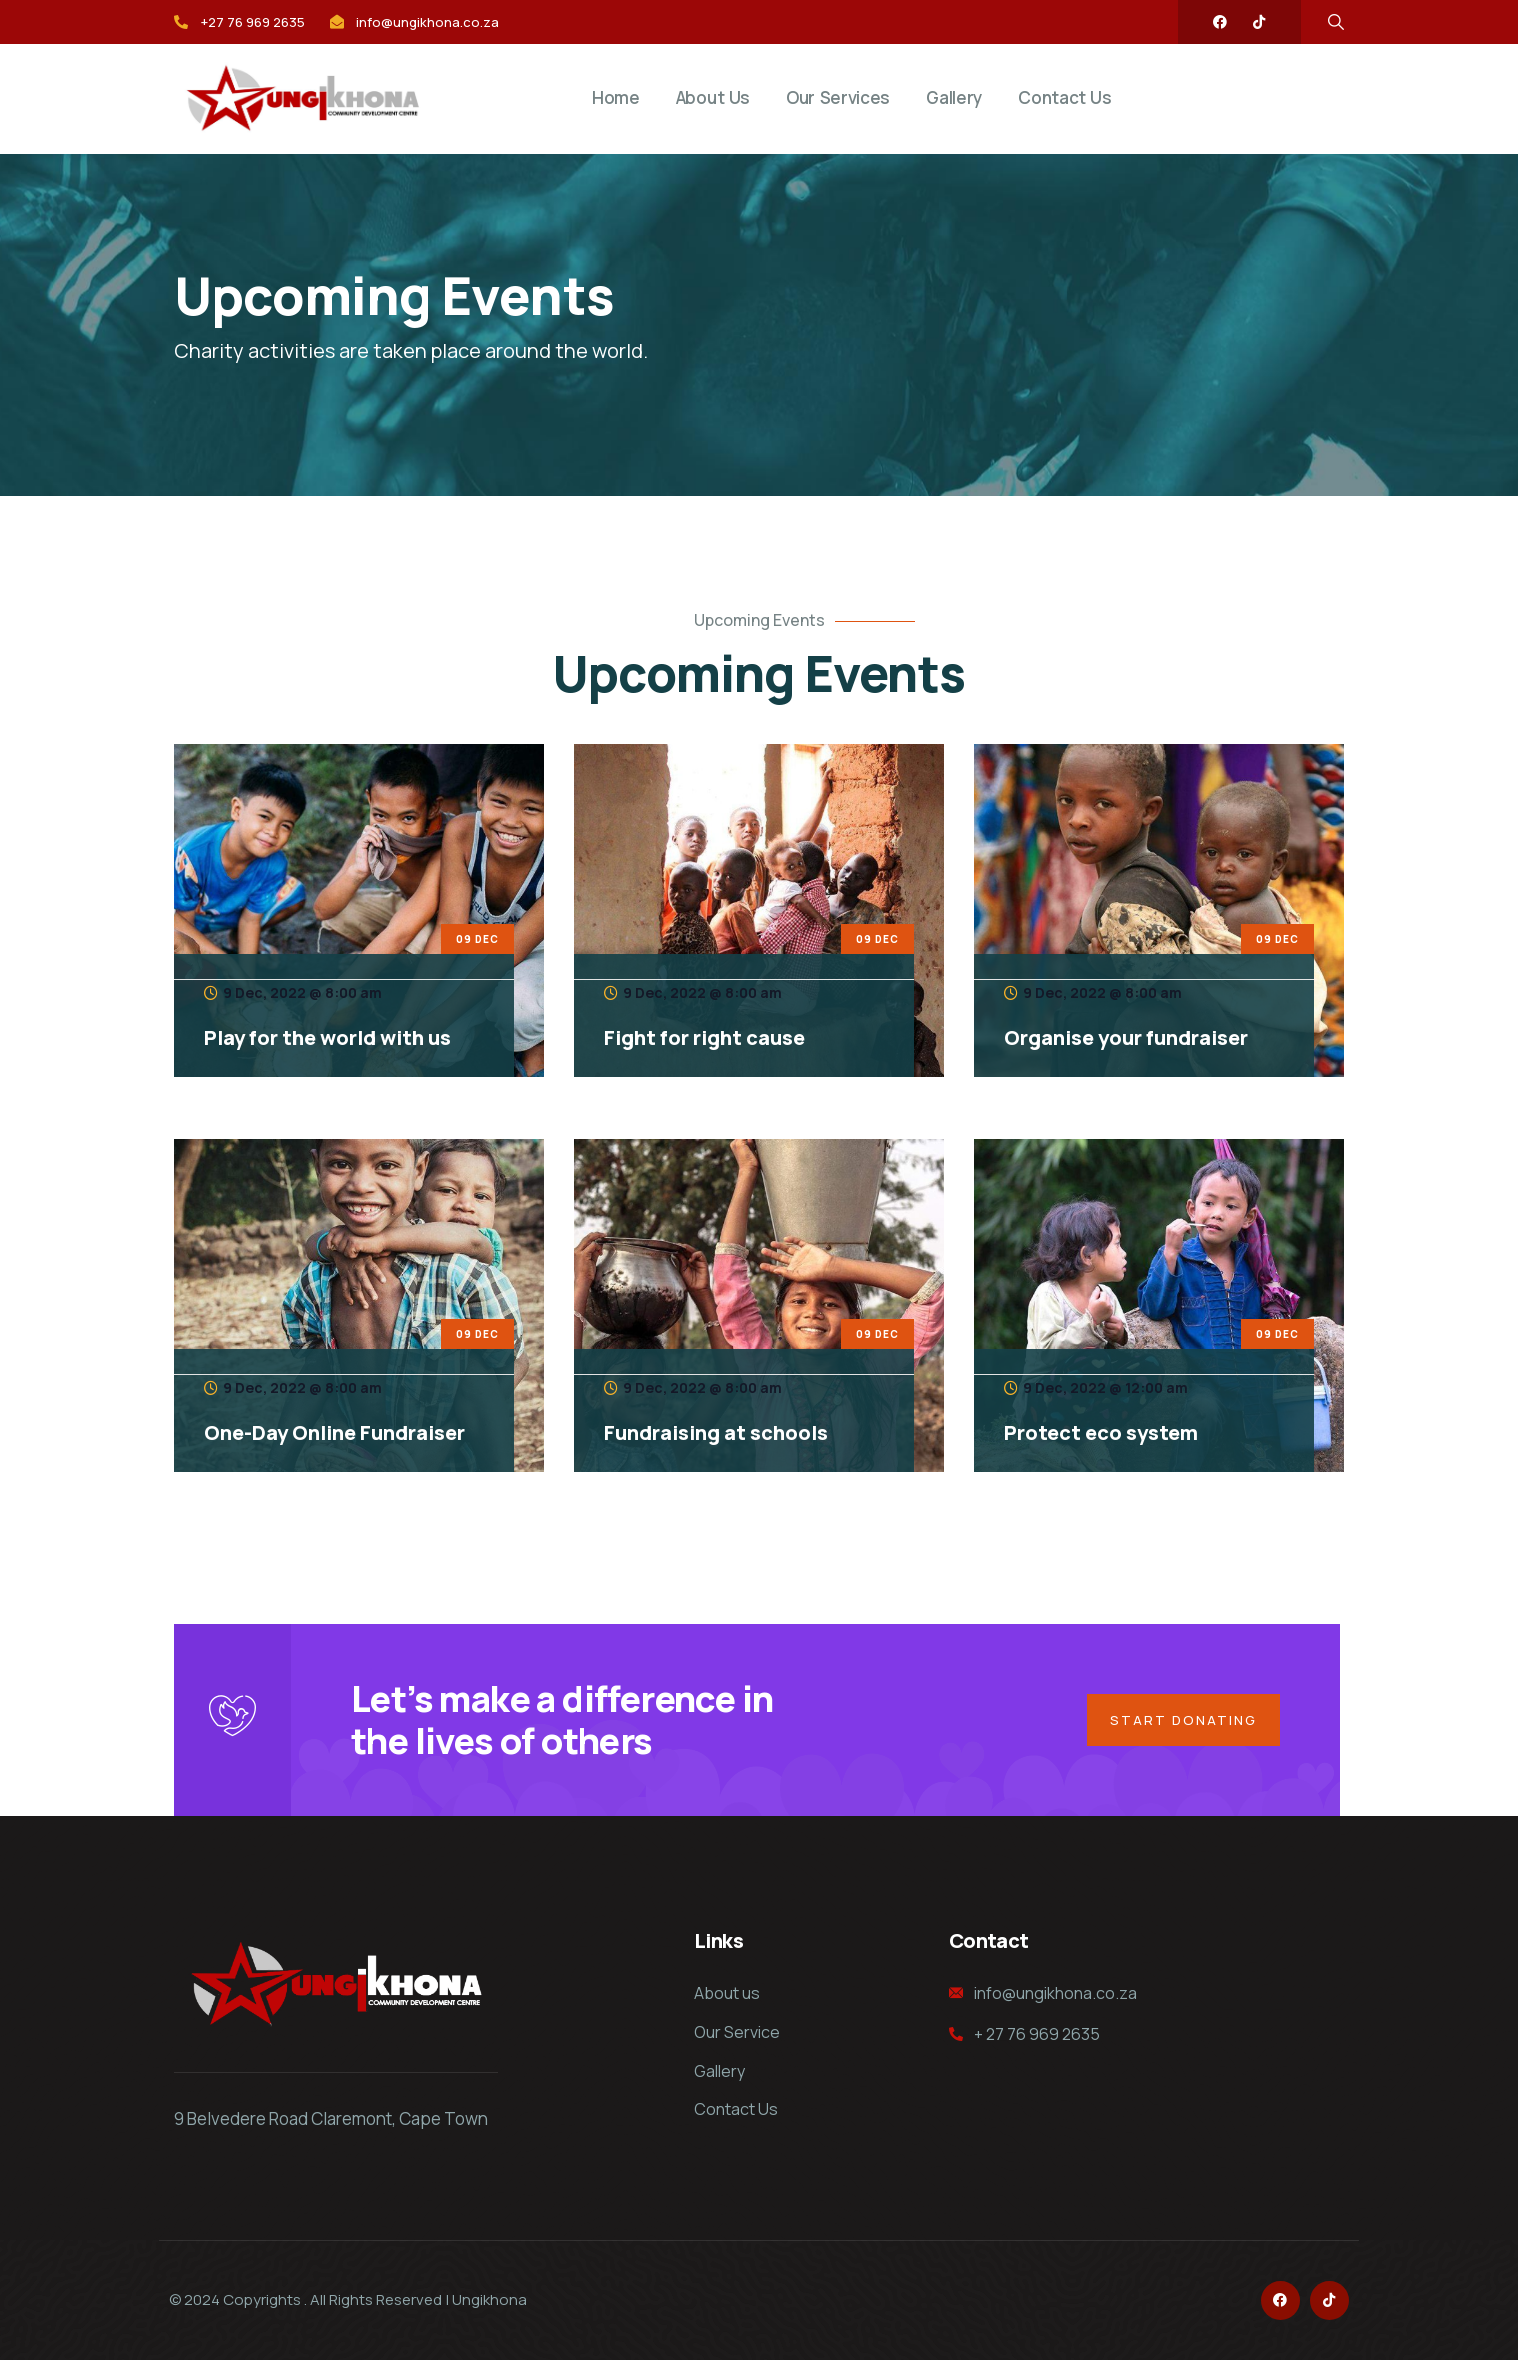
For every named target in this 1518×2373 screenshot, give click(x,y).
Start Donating (1179, 1725)
